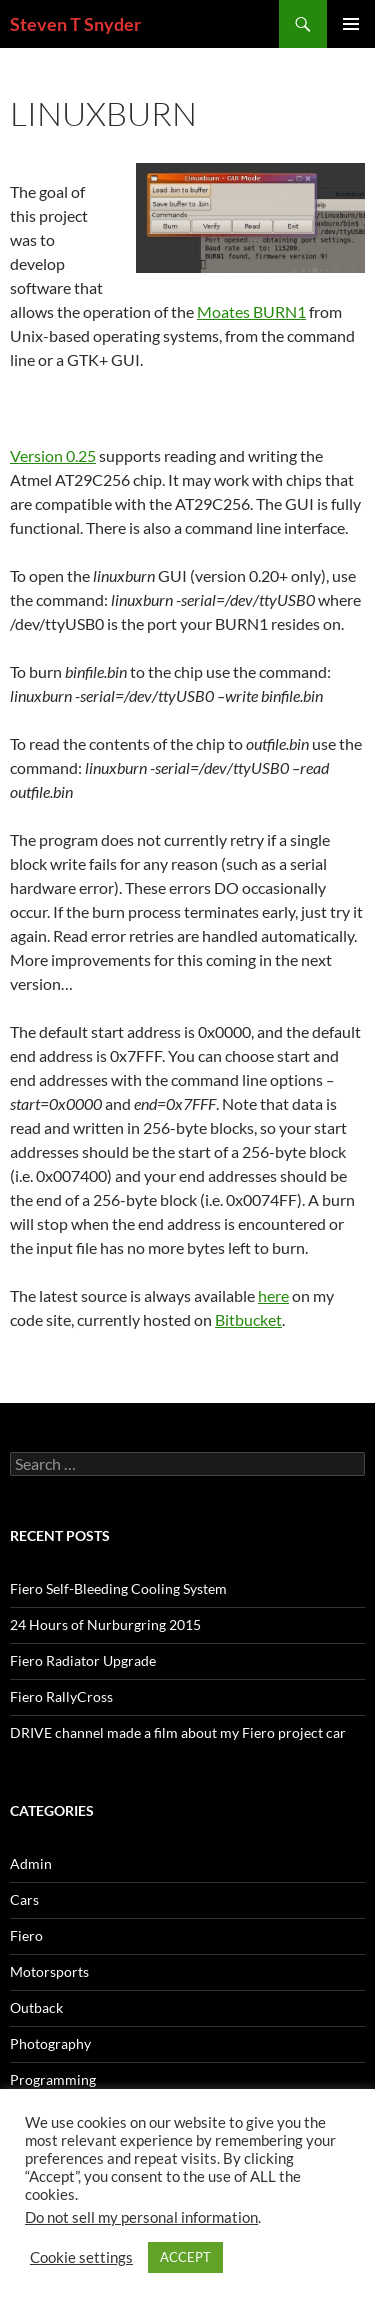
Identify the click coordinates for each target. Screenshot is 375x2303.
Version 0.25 (53, 455)
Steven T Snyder (75, 24)
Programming (53, 2079)
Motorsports (49, 1971)
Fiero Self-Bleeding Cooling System (118, 1588)
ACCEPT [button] (185, 2257)
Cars (24, 1899)
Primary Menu (351, 24)
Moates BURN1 (251, 311)
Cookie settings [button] (81, 2257)
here (273, 1295)
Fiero (26, 1935)
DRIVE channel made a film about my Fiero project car (178, 1732)
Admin (31, 1863)
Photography (50, 2043)
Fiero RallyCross (61, 1696)
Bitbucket (248, 1319)
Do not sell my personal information (141, 2217)
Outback (36, 2007)
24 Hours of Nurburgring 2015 (105, 1624)
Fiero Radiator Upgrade (83, 1660)
